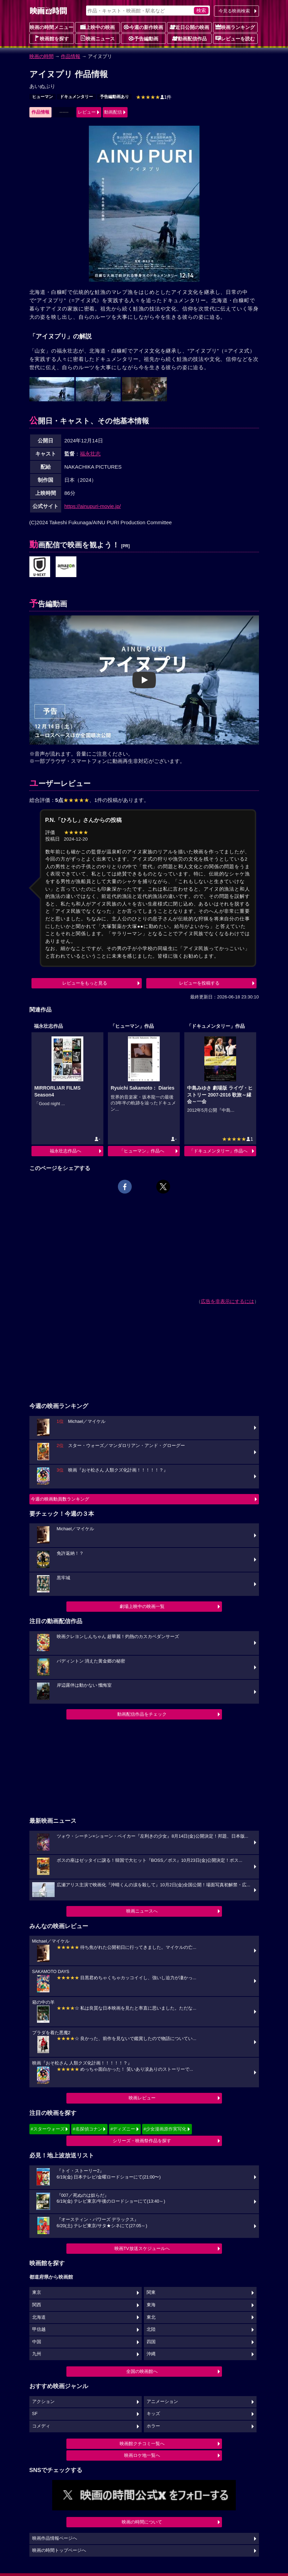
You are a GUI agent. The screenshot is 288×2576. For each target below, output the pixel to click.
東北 (151, 2317)
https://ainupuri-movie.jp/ (92, 506)
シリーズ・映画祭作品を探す (142, 2140)
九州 (36, 2354)
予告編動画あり (114, 96)
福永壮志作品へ (65, 1150)
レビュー (87, 112)
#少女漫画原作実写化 (164, 2129)
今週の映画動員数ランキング (60, 1499)
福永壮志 (90, 454)
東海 (151, 2304)
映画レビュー (142, 2097)
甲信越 (39, 2329)
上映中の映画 (97, 27)
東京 (36, 2292)
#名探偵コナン (87, 2129)
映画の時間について (142, 2522)
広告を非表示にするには (227, 1301)
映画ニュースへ (142, 1911)
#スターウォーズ (48, 2129)
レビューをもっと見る (84, 983)
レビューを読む (235, 38)
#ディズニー (122, 2129)
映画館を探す (51, 38)
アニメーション (162, 2401)
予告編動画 (143, 38)
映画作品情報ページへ (54, 2538)
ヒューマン (42, 96)
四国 (151, 2341)
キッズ (153, 2413)
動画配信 (113, 112)
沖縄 (151, 2354)
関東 (151, 2292)
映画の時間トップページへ (59, 2550)
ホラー (153, 2426)
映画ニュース (97, 38)
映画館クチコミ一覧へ (142, 2443)
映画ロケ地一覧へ (142, 2455)
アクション (43, 2401)
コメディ (41, 2426)
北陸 (151, 2329)
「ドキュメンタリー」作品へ (218, 1150)
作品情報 (70, 56)
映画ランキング (235, 27)
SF (35, 2413)
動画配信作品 (189, 38)
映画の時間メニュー (51, 27)
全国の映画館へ (142, 2371)
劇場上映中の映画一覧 (142, 1606)
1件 (154, 97)
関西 (36, 2304)
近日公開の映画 (189, 27)
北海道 (39, 2317)
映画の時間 (41, 56)
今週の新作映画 (143, 27)
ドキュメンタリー (76, 96)
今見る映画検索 (234, 10)
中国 (36, 2341)
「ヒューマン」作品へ (141, 1150)
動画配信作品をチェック (142, 1714)
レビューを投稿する (199, 983)
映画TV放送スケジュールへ (142, 2248)
